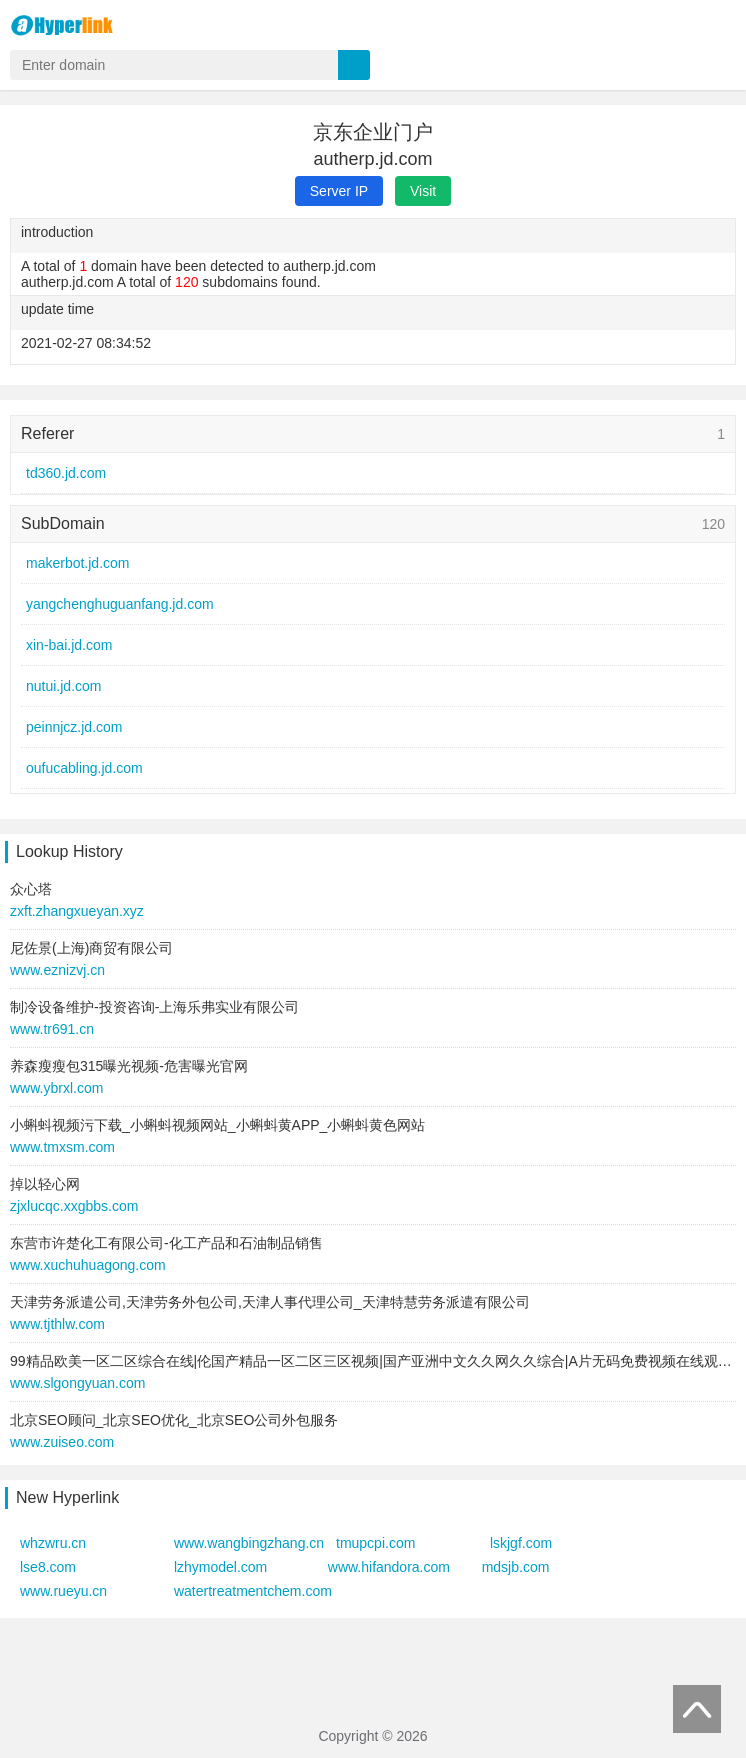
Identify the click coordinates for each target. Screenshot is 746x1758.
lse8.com (48, 1567)
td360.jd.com (66, 473)
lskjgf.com (521, 1543)
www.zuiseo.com (62, 1442)
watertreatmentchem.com (253, 1591)
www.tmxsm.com (62, 1147)
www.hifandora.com (389, 1567)
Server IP (339, 191)
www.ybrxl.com (56, 1088)
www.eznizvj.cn (57, 970)
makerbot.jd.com (77, 563)
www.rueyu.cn (63, 1591)
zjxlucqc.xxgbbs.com (74, 1206)
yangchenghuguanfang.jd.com (120, 604)
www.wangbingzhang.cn (249, 1543)
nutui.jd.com (63, 686)
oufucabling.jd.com (84, 768)
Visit (423, 191)
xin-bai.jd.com (69, 645)
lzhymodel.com (220, 1567)
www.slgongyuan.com (77, 1383)
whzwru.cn (53, 1543)
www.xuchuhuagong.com (88, 1265)
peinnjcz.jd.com (74, 727)
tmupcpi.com (375, 1543)
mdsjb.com (516, 1567)
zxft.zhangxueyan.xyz (77, 911)
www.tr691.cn (52, 1029)
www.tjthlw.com (57, 1324)
